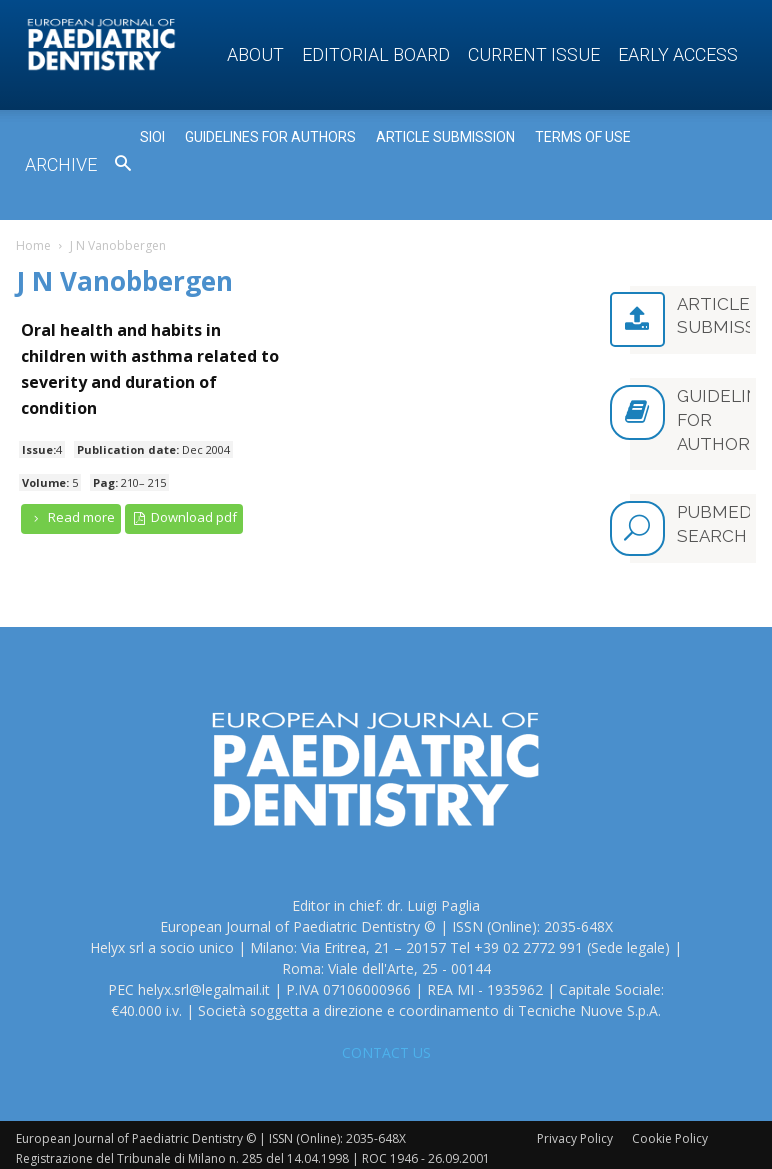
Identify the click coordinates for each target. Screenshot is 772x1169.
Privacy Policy (575, 1130)
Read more (71, 517)
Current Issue (534, 54)
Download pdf (184, 517)
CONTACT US (386, 1044)
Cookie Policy (670, 1130)
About (255, 54)
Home (33, 245)
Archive (61, 164)
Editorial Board (376, 54)
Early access (678, 54)
